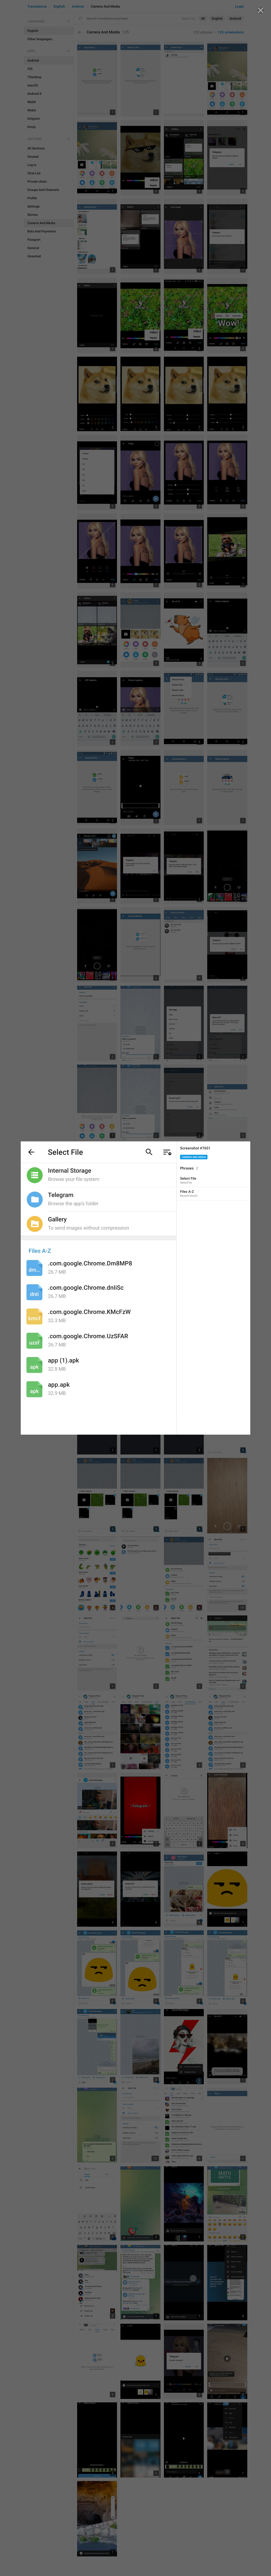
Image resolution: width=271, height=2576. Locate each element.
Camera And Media (194, 1157)
